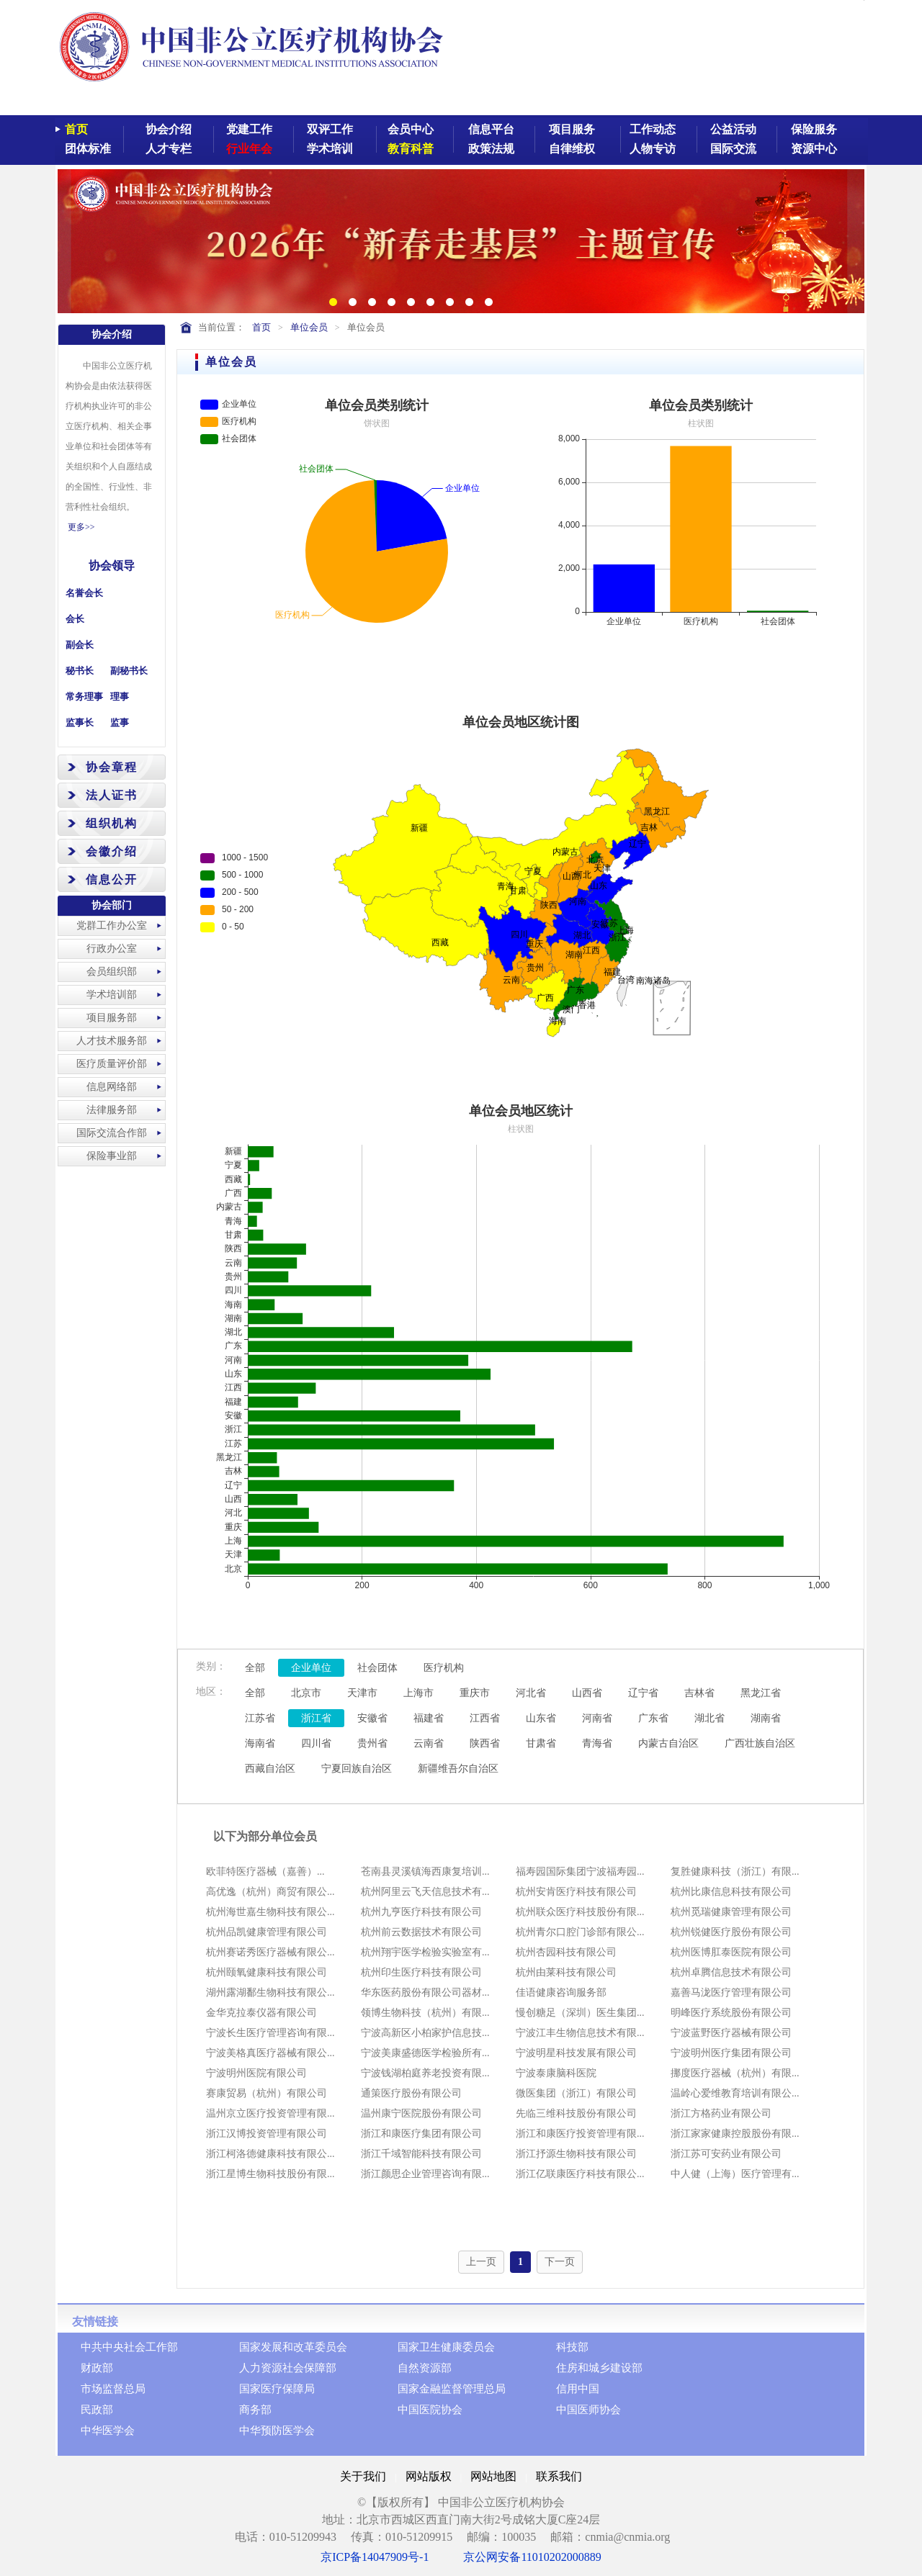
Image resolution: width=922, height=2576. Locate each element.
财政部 (97, 2368)
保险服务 (814, 129)
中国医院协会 (430, 2409)
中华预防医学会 (277, 2430)
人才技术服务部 (111, 1040)
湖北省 (709, 1718)
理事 (119, 696)
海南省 (260, 1743)
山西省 (587, 1693)
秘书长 (80, 670)
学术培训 (330, 149)
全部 (255, 1667)
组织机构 (112, 823)
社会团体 (377, 1667)
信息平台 (491, 129)
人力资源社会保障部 (287, 2368)
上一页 (481, 2261)
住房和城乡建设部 (599, 2368)
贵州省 (372, 1743)
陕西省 (485, 1743)
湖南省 (766, 1718)
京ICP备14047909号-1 (375, 2557)
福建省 (428, 1718)
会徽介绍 (112, 851)
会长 (75, 618)
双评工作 (330, 129)
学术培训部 (111, 994)
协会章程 (112, 767)
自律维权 (572, 149)
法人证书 (112, 795)
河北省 (531, 1693)
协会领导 (112, 565)
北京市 (306, 1693)
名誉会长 (84, 592)
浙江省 (316, 1718)
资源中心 (814, 149)
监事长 (80, 722)
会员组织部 (111, 971)
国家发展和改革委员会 (293, 2347)
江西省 (485, 1718)
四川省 (316, 1743)
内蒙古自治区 (668, 1743)
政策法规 (491, 149)
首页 (76, 129)
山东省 (541, 1718)
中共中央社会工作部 (129, 2347)
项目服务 (572, 129)
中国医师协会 (588, 2409)
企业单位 (311, 1667)
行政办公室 (111, 948)
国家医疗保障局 (277, 2389)
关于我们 (363, 2476)
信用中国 (577, 2389)
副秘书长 (129, 670)
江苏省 (260, 1718)
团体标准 (88, 149)
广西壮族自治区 (760, 1743)
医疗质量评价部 (111, 1063)
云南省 (428, 1743)
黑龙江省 (760, 1693)
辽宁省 (643, 1693)
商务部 (255, 2409)
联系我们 (559, 2476)
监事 (119, 722)
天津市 (362, 1693)
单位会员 (309, 327)
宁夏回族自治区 (356, 1768)
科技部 (572, 2347)
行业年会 (249, 149)
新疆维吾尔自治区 (458, 1768)
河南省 (597, 1718)
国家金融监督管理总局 (452, 2389)
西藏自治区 (270, 1768)
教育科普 (411, 149)
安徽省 (372, 1718)
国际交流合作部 (111, 1132)
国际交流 (733, 149)
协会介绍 (169, 129)
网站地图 (493, 2476)
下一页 (560, 2261)
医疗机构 (444, 1667)
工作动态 (653, 129)
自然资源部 (425, 2368)
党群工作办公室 (111, 925)
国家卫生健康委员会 (446, 2347)
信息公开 (112, 879)
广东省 (653, 1718)
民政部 (97, 2409)
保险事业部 (111, 1155)
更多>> (81, 527)
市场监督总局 (113, 2389)
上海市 (418, 1693)
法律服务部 (111, 1109)
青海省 (597, 1743)
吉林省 (699, 1693)
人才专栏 (169, 149)
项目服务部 (111, 1017)
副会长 (80, 644)
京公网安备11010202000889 (532, 2557)
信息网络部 (111, 1086)
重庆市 (475, 1693)
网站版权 (429, 2476)
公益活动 (733, 129)
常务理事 (84, 696)
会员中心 (411, 129)
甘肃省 (541, 1743)
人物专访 (653, 149)
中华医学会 (108, 2430)
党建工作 (249, 129)
